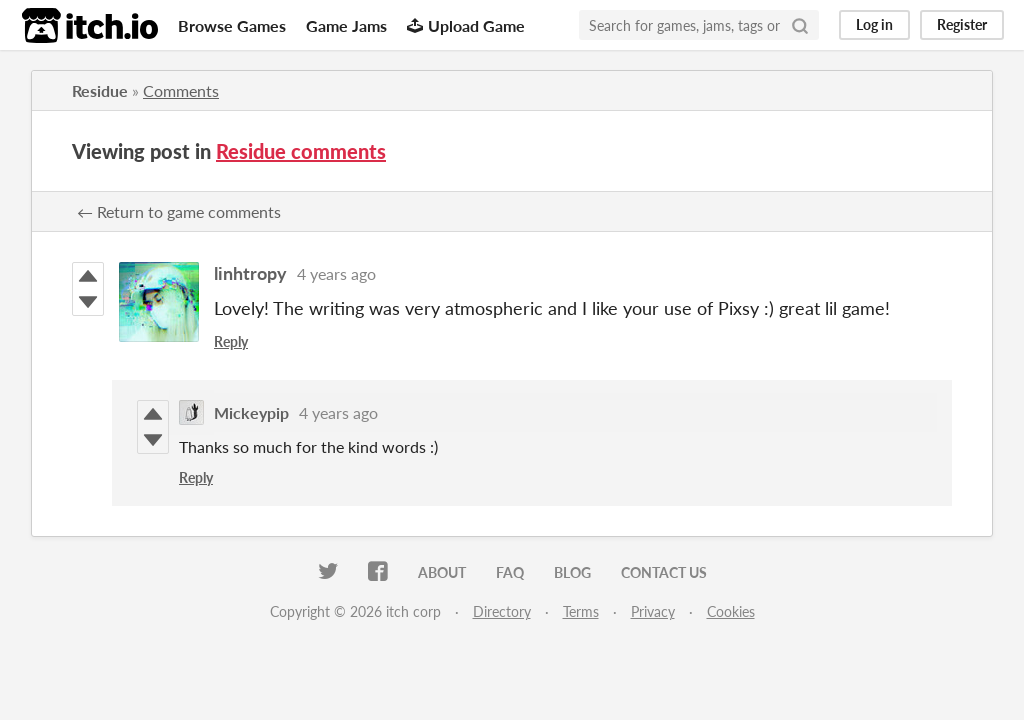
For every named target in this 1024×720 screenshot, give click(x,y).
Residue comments (301, 151)
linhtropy (250, 273)
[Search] (800, 25)
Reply (231, 341)
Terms (581, 611)
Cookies (731, 611)
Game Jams (346, 25)
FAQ (510, 572)
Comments (181, 90)
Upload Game (466, 25)
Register (962, 24)
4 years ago (336, 273)
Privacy (653, 611)
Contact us (664, 572)
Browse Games (232, 25)
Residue (100, 90)
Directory (502, 611)
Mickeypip (251, 412)
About (442, 572)
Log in (874, 24)
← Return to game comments (179, 211)
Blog (572, 572)
